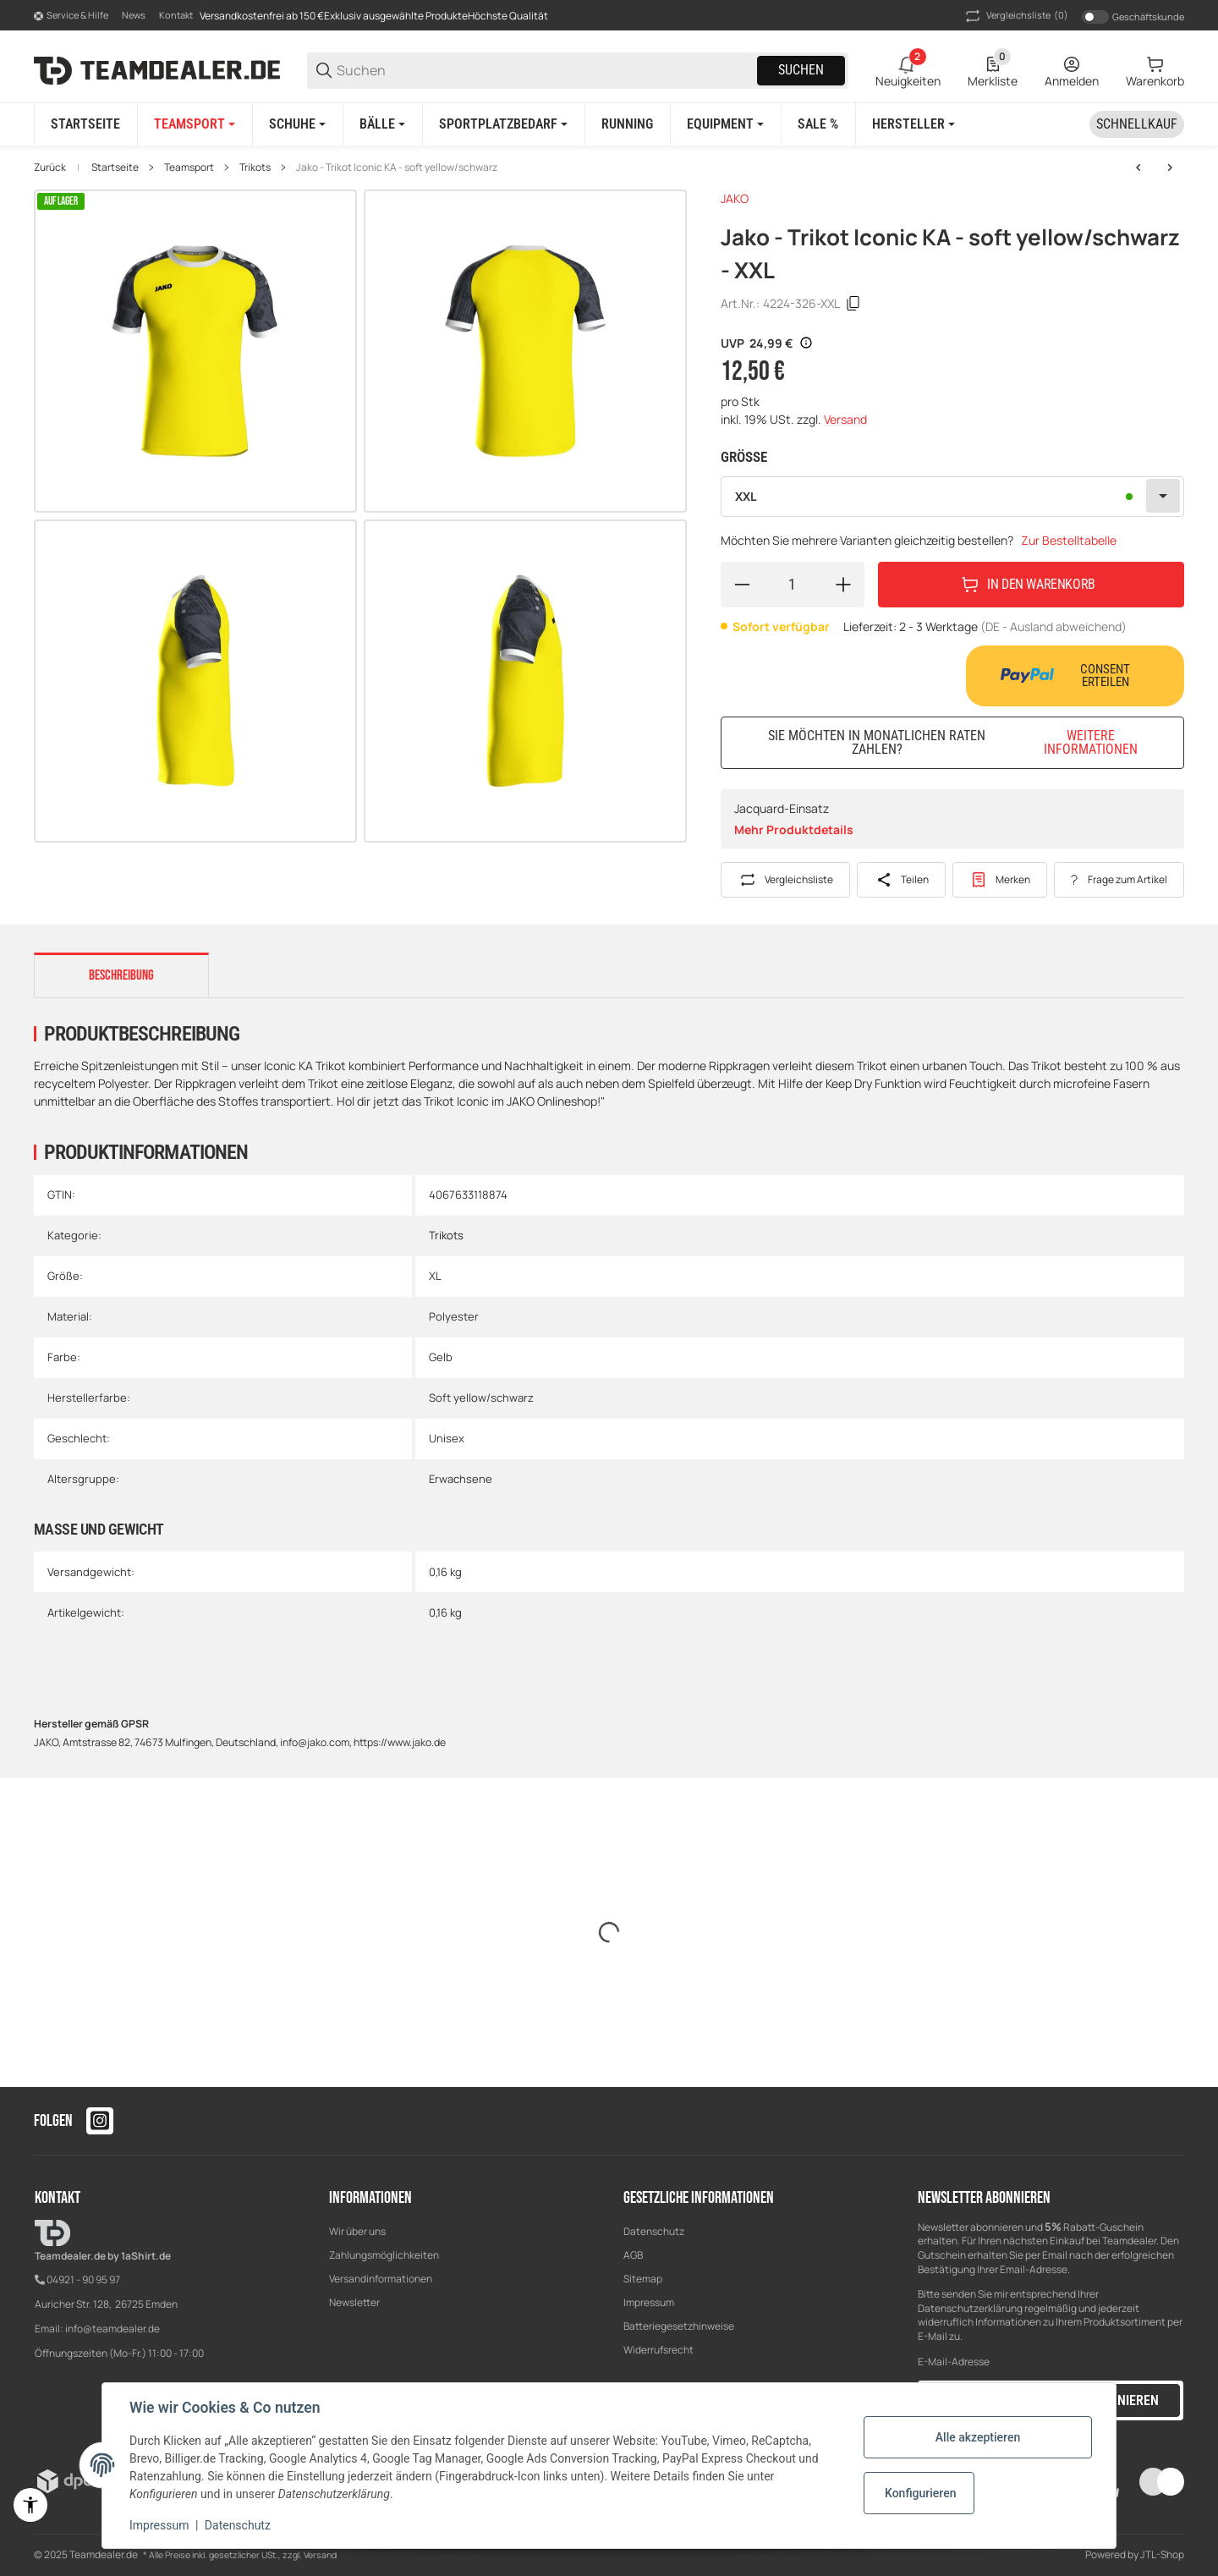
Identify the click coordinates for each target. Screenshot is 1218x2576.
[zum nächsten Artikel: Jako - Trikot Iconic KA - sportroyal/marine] (1169, 167)
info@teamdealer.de (112, 2328)
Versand (845, 419)
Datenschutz (653, 2231)
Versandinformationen (380, 2278)
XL (435, 1275)
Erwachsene (460, 1478)
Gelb (441, 1357)
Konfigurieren (920, 2493)
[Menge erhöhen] (843, 584)
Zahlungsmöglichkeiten (384, 2255)
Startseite (115, 167)
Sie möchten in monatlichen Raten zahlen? (965, 742)
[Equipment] (725, 124)
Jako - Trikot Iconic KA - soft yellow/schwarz (396, 167)
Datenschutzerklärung (970, 2308)
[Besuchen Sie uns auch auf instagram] (99, 2120)
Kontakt (176, 14)
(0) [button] (1015, 16)
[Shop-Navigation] (71, 16)
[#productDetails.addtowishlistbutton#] (1000, 880)
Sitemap (642, 2278)
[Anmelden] (1072, 70)
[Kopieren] (853, 304)
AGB (633, 2255)
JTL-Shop (1162, 2554)
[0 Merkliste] (993, 70)
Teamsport (189, 167)
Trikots (255, 167)
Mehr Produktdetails (793, 829)
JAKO (735, 198)
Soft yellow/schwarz (481, 1397)
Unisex (446, 1438)
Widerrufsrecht (658, 2350)
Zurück (50, 167)
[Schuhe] (297, 124)
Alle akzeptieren (977, 2437)
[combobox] (952, 496)
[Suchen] (545, 70)
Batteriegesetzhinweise (678, 2326)
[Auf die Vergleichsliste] (785, 880)
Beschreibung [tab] (121, 975)
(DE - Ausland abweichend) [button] (1053, 626)
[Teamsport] (194, 124)
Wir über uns (357, 2231)
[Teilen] (901, 880)
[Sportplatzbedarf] (503, 124)
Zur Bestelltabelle (1068, 540)
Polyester (454, 1316)
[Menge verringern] (742, 584)
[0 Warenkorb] (1155, 70)
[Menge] (792, 584)
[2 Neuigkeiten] (908, 70)
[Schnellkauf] (1136, 124)
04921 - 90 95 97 (83, 2279)
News (133, 14)
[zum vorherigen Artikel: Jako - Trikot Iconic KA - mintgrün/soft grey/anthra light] (1138, 167)
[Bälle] (382, 124)
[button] (913, 124)
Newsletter (354, 2302)
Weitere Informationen (1091, 742)
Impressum (648, 2302)
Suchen (801, 70)
